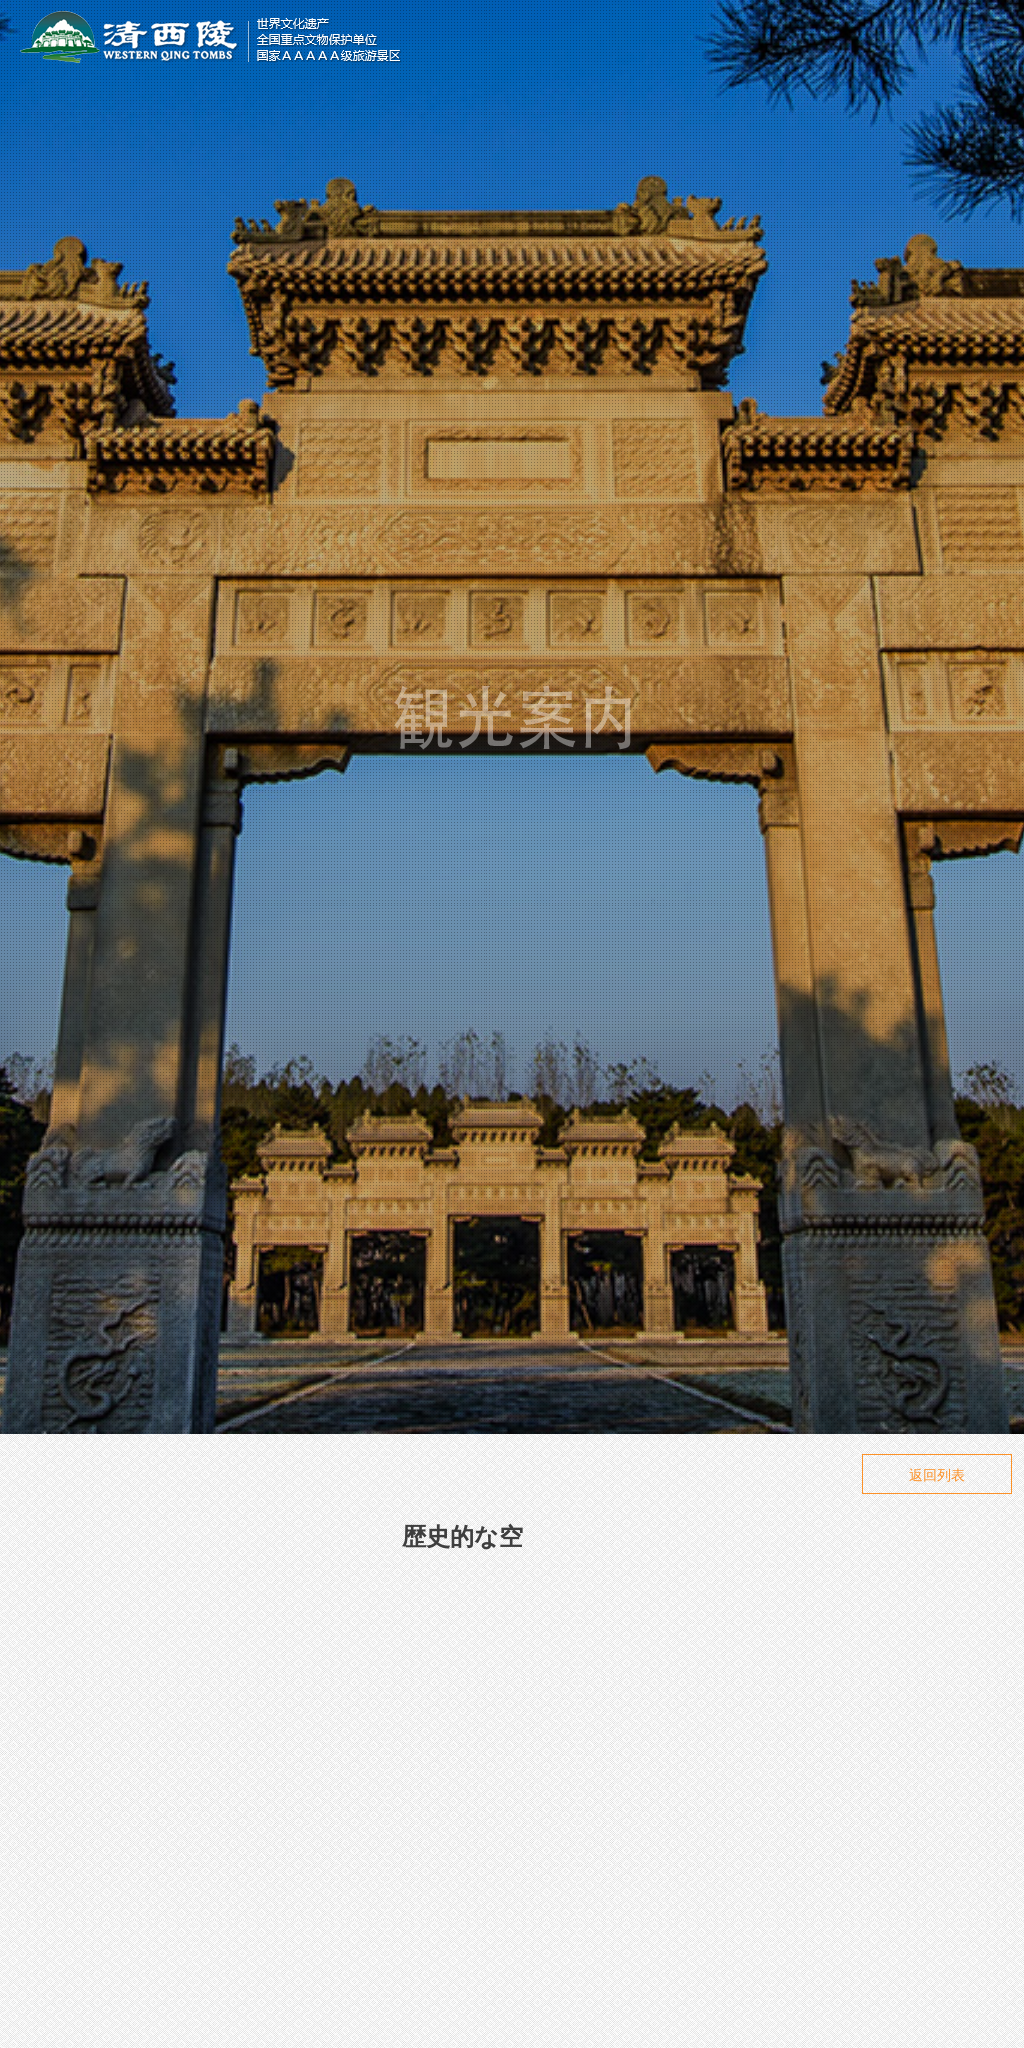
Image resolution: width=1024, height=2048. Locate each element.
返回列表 (937, 1475)
